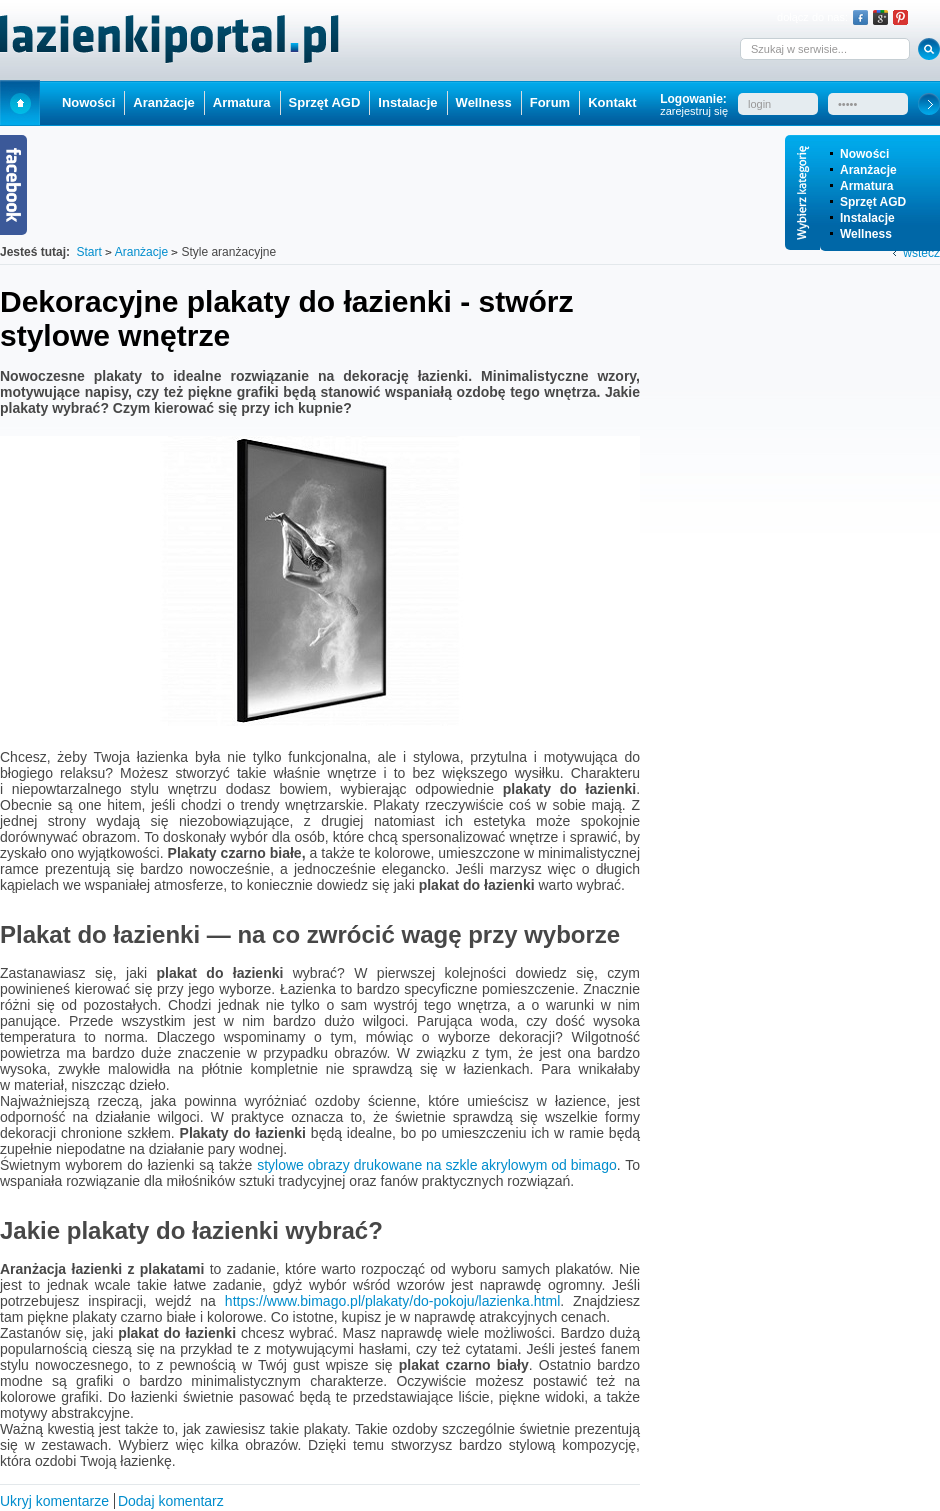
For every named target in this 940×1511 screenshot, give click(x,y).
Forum (550, 102)
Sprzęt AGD (873, 202)
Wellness (866, 234)
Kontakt (612, 102)
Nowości (864, 154)
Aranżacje (868, 170)
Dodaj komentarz (171, 1501)
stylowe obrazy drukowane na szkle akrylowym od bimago (437, 1165)
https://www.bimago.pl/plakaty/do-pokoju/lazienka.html (392, 1301)
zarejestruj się (694, 111)
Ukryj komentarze (54, 1501)
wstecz (921, 253)
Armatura (866, 186)
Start (20, 102)
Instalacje (867, 218)
